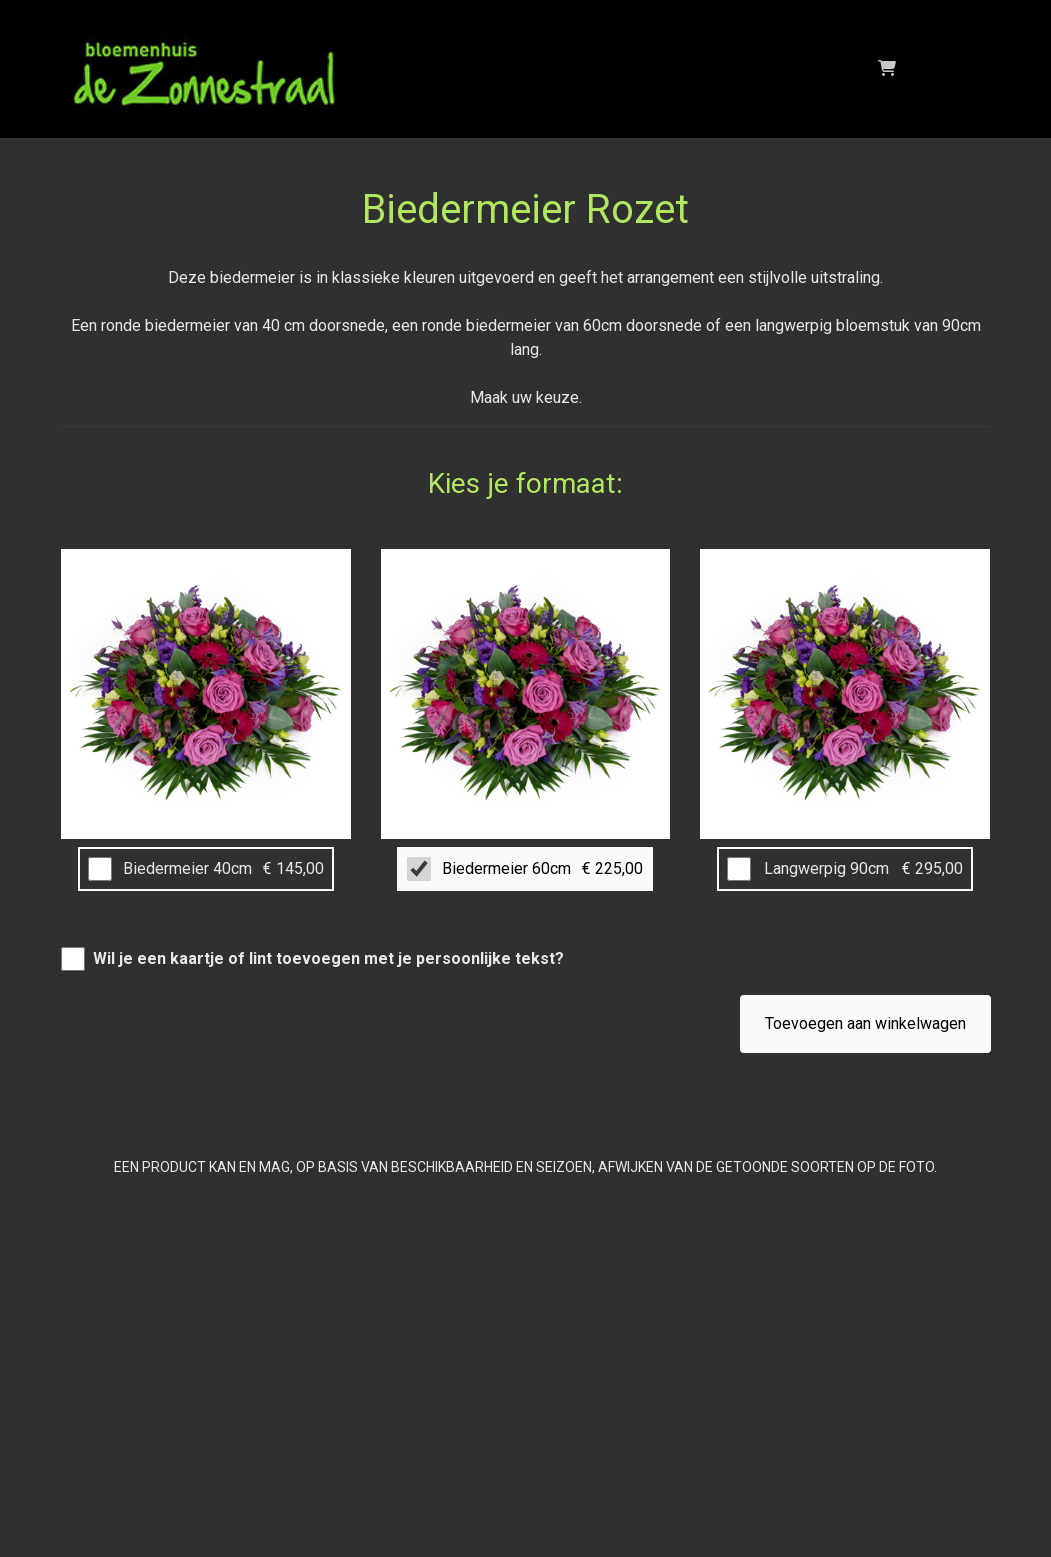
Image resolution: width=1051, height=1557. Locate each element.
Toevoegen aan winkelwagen (865, 1023)
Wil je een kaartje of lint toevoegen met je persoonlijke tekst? (328, 958)
